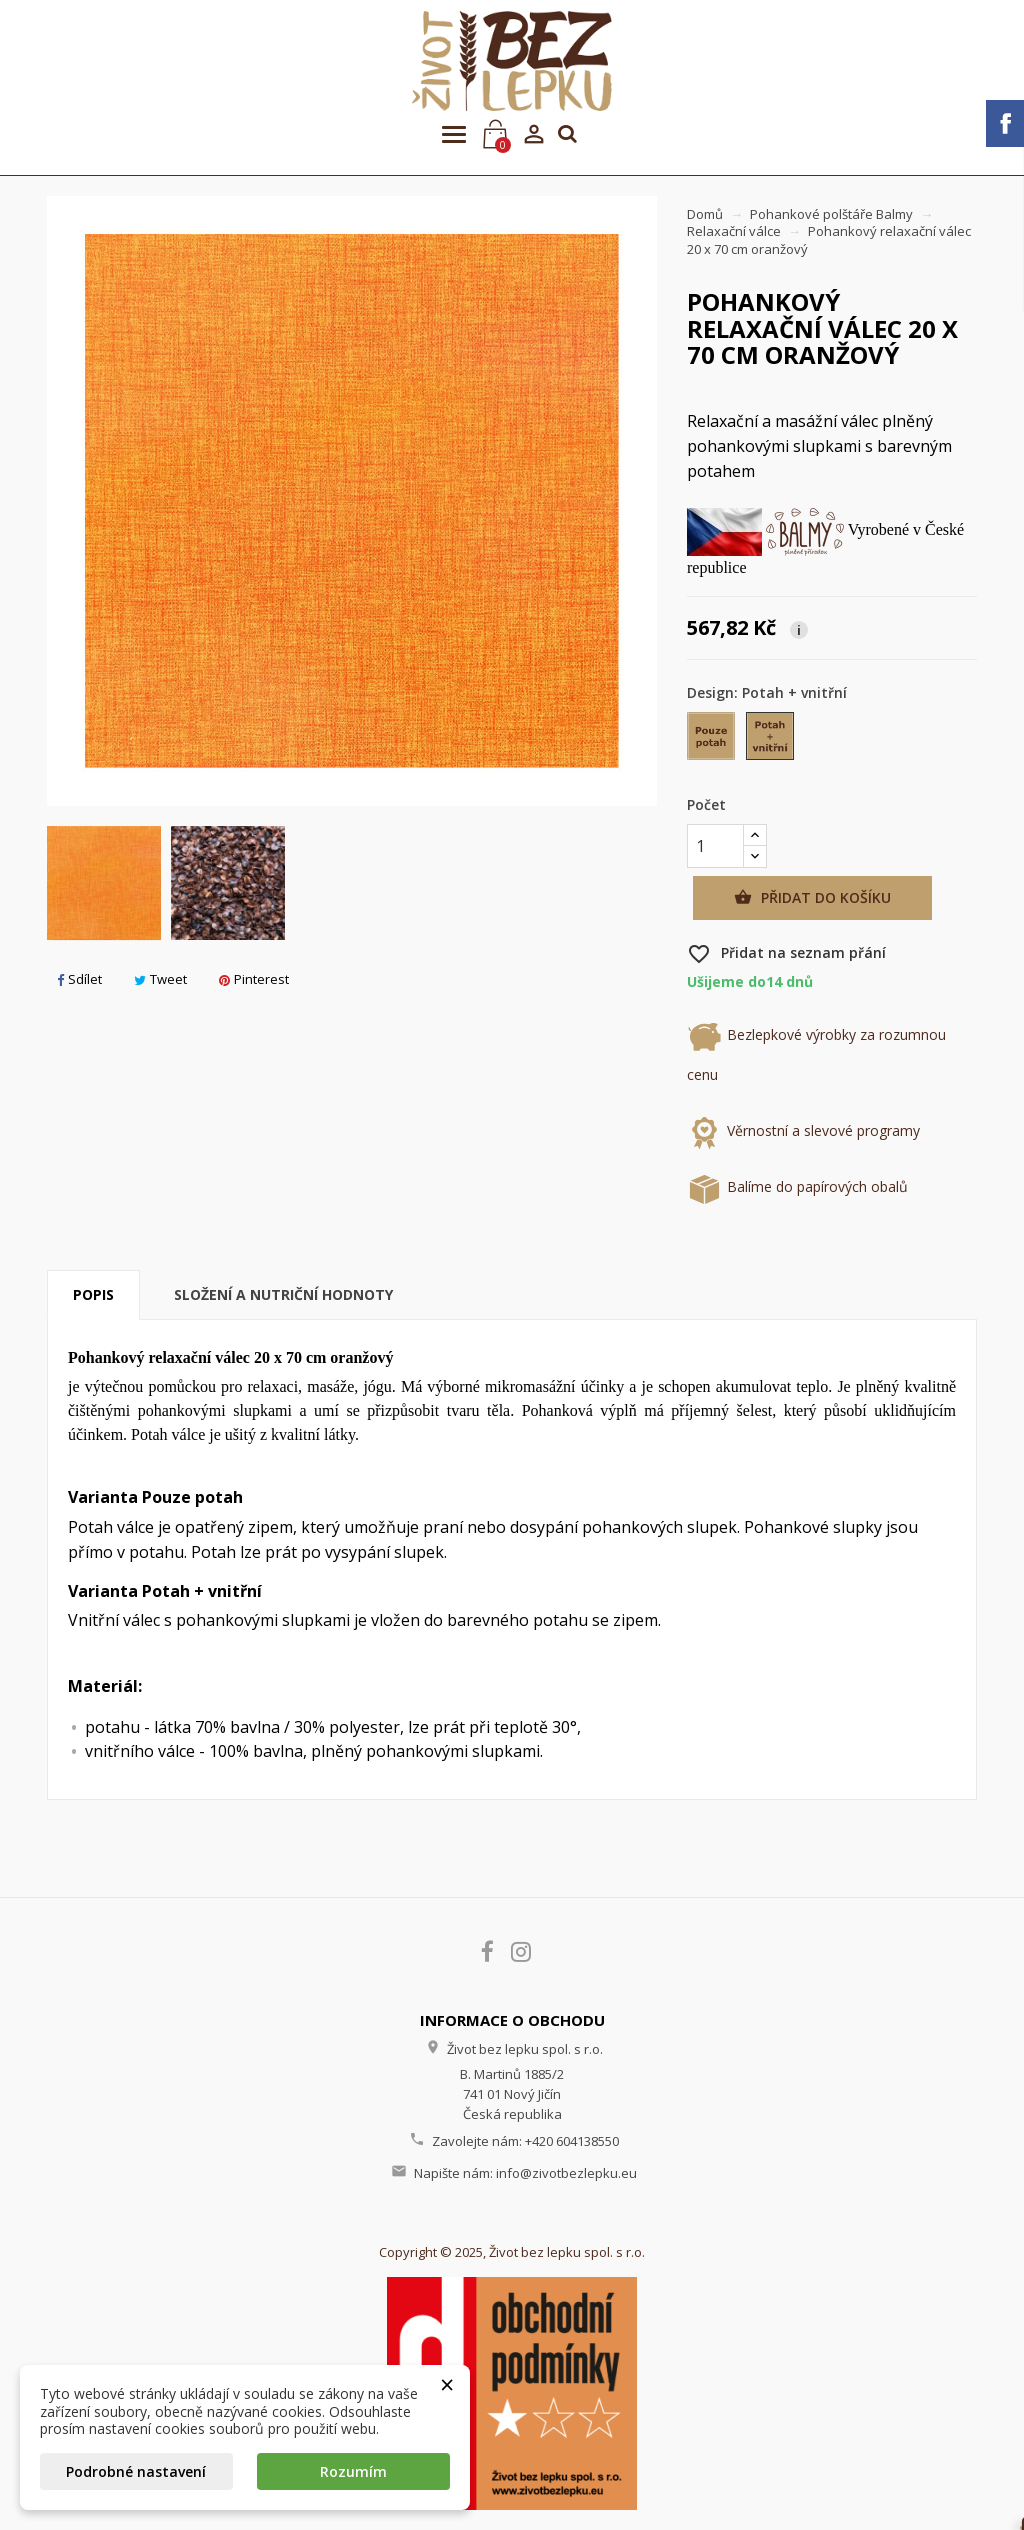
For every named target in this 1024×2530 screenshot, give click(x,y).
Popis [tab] (93, 1294)
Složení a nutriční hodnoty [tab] (283, 1294)
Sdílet (79, 979)
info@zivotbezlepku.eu (566, 2173)
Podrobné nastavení (136, 2471)
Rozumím (353, 2471)
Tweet (160, 979)
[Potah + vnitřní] (771, 740)
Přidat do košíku (812, 898)
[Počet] (715, 846)
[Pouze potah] (712, 740)
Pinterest (254, 979)
